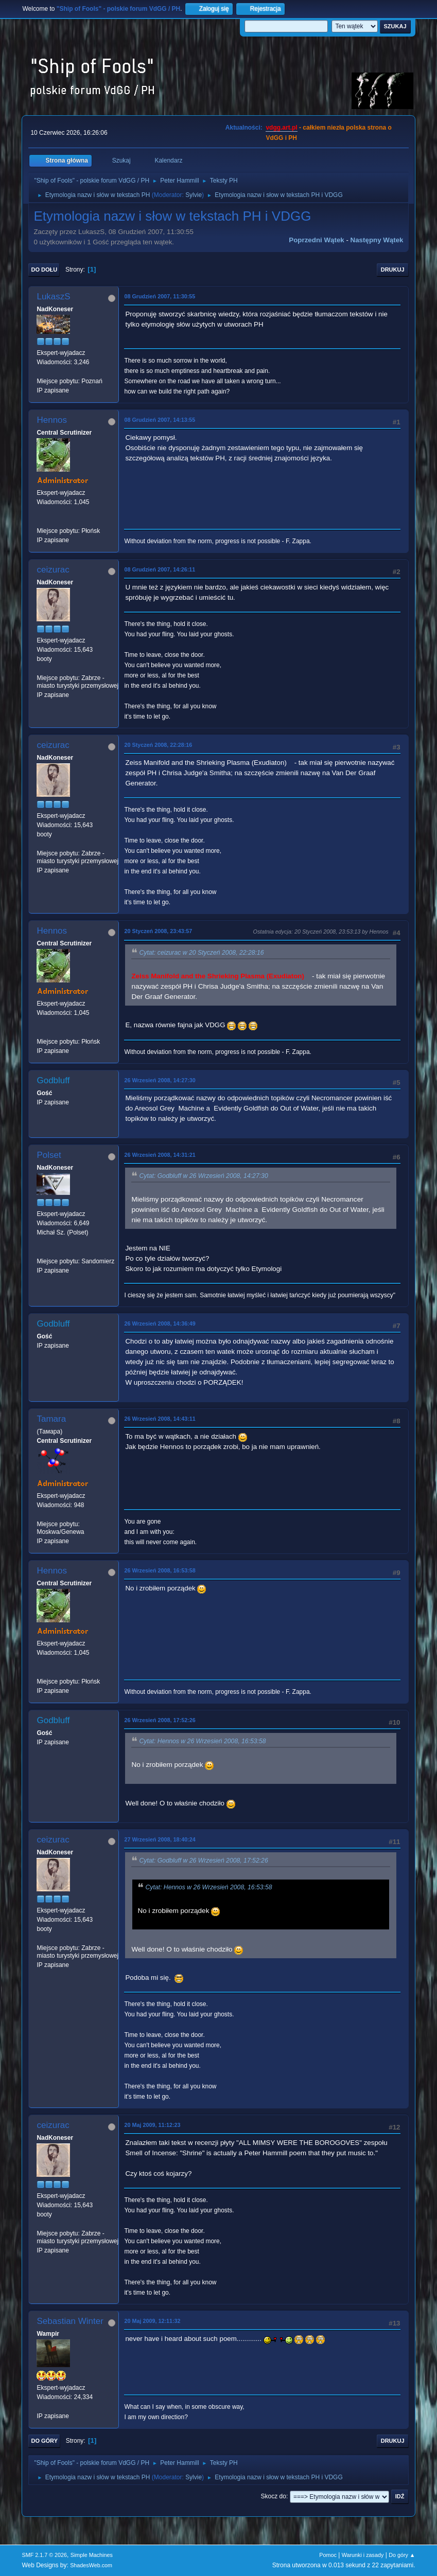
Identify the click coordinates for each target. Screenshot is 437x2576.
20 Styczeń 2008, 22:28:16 (158, 745)
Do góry (44, 2441)
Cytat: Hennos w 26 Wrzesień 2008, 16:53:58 (202, 1741)
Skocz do (273, 2496)
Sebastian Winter (70, 2321)
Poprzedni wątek (316, 240)
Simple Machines (92, 2555)
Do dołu (44, 269)
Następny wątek (377, 240)
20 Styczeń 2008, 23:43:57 (158, 931)
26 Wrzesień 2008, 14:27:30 (159, 1080)
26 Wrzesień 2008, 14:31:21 (159, 1155)
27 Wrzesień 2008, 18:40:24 (159, 1839)
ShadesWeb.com (91, 2565)
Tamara (51, 1419)
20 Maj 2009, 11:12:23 (152, 2125)
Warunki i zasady (363, 2555)
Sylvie (193, 195)
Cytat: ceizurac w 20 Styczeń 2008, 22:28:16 (201, 952)
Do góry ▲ (402, 2555)
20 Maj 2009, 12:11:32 (152, 2321)
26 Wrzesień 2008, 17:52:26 (159, 1720)
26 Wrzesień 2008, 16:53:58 (159, 1570)
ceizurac (53, 570)
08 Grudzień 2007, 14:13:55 (159, 420)
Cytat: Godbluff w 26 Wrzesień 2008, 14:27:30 (203, 1175)
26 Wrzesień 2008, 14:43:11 (159, 1419)
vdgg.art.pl (281, 127)
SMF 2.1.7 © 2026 (44, 2555)
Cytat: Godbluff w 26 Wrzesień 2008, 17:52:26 (203, 1860)
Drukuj (393, 269)
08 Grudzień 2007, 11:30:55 (159, 296)
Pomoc (328, 2555)
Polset (49, 1155)
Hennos (52, 420)
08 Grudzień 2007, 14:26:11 (159, 569)
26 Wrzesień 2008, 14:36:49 (159, 1323)
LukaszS (53, 296)
